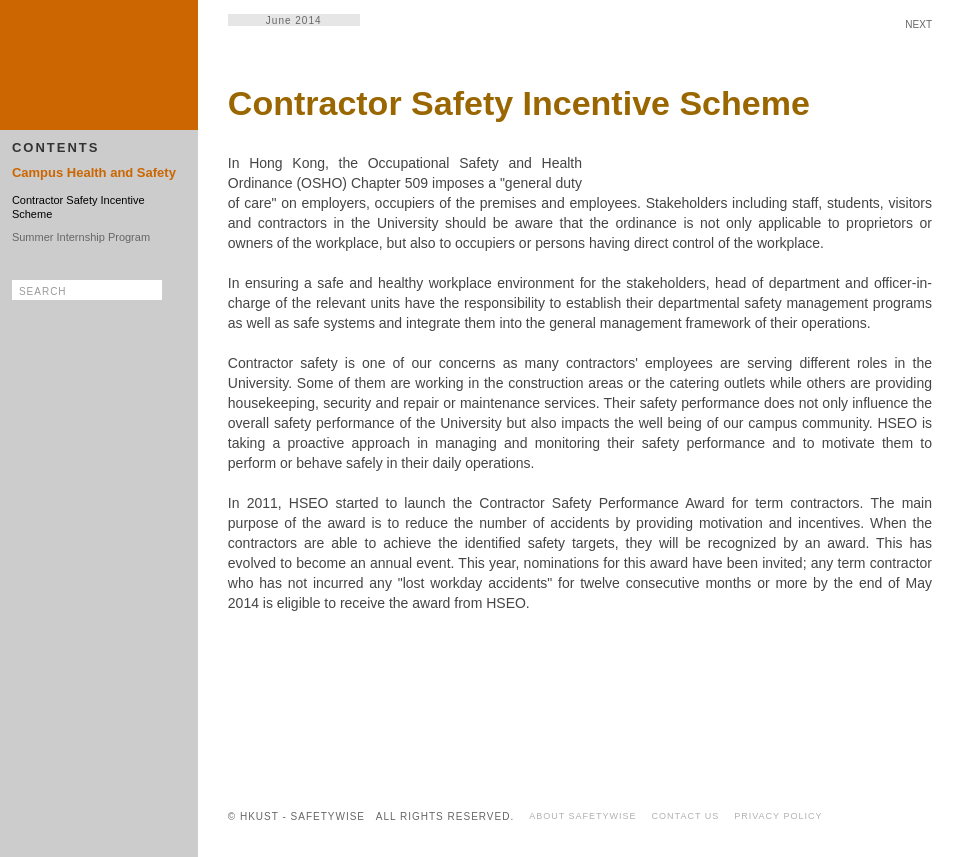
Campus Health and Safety (94, 172)
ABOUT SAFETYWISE (582, 816)
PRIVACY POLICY (778, 816)
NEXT (918, 24)
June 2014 (294, 20)
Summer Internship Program (81, 237)
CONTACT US (686, 816)
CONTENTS (56, 147)
